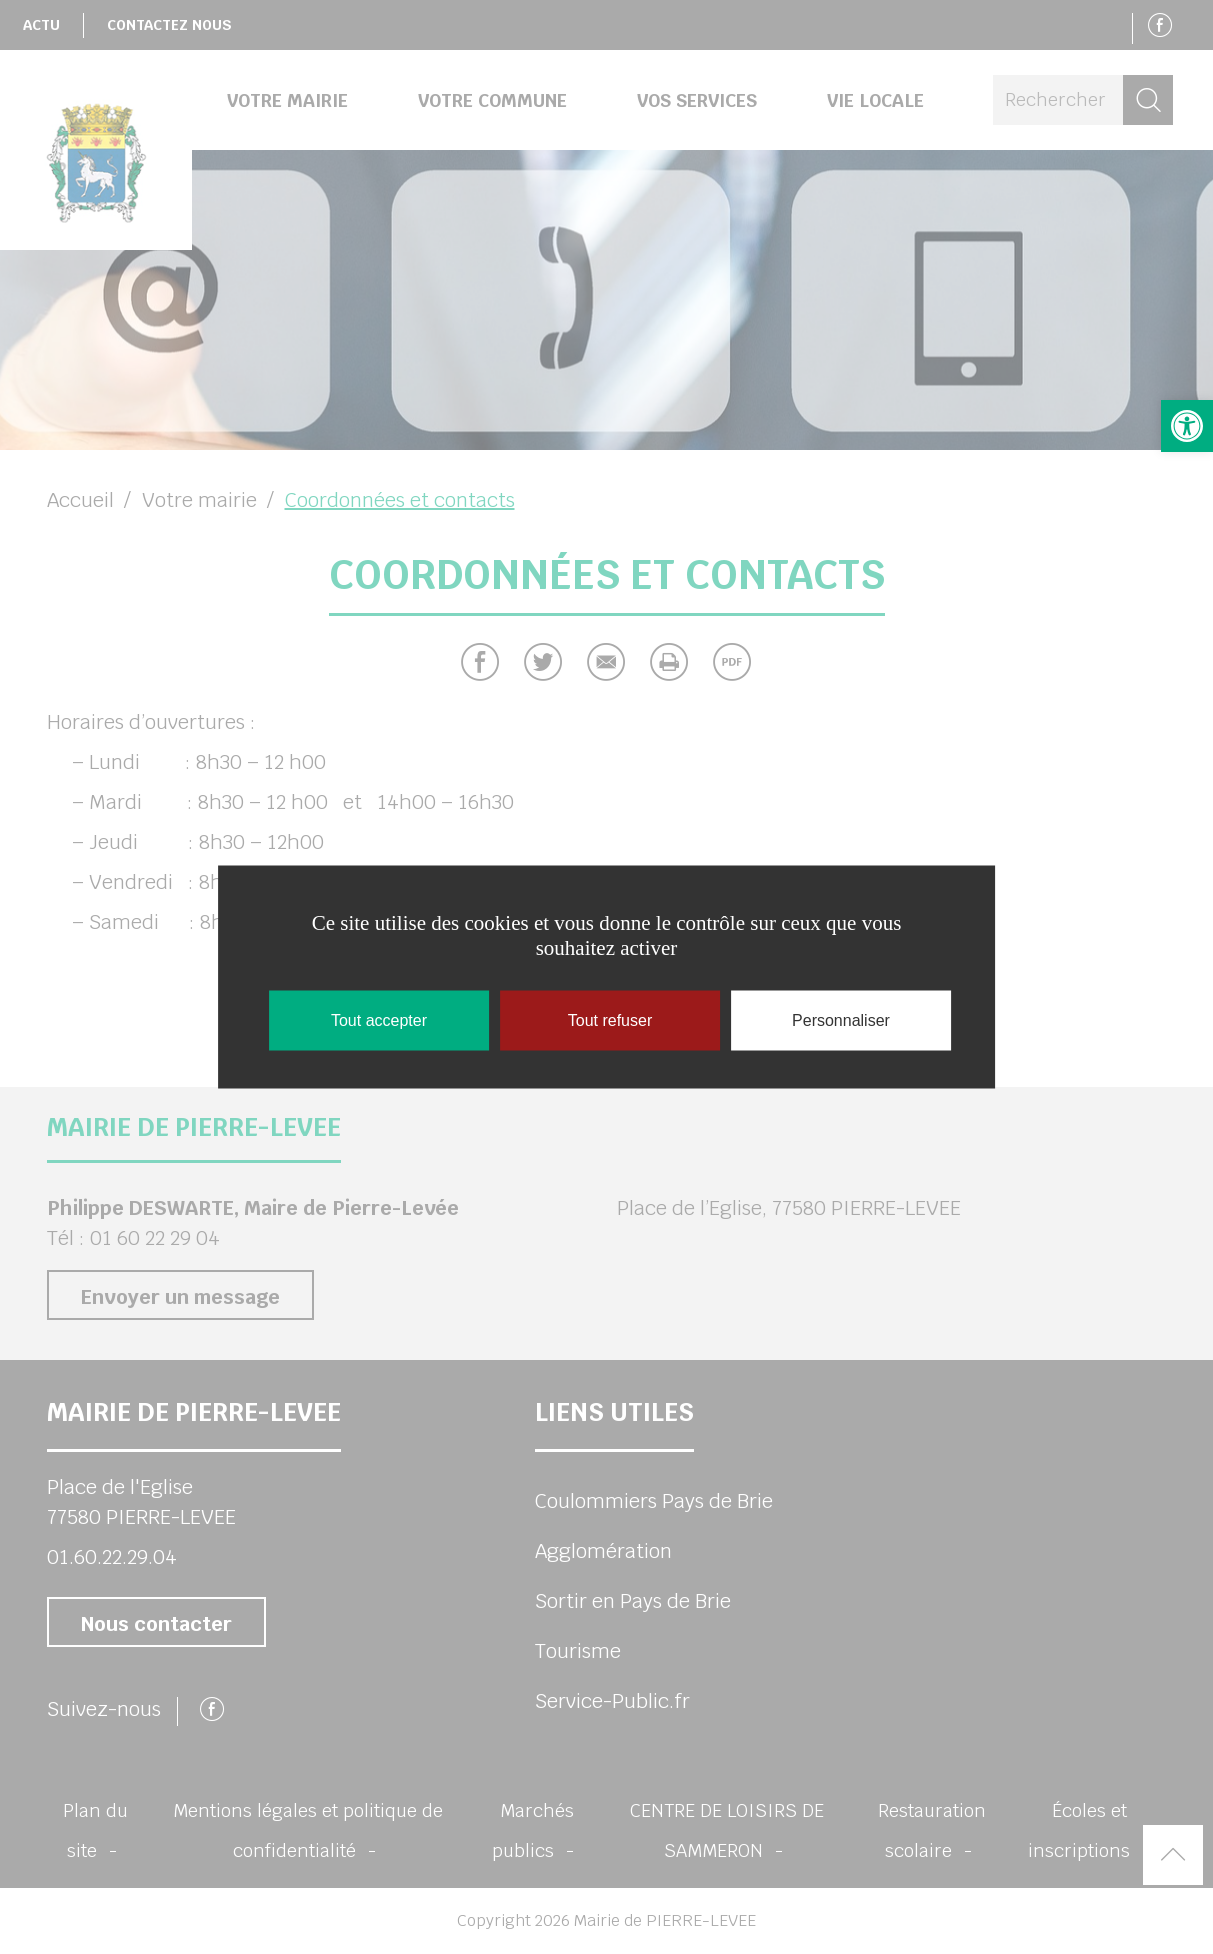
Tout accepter (379, 1020)
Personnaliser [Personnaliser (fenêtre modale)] (841, 1020)
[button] (1187, 426)
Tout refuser (610, 1020)
